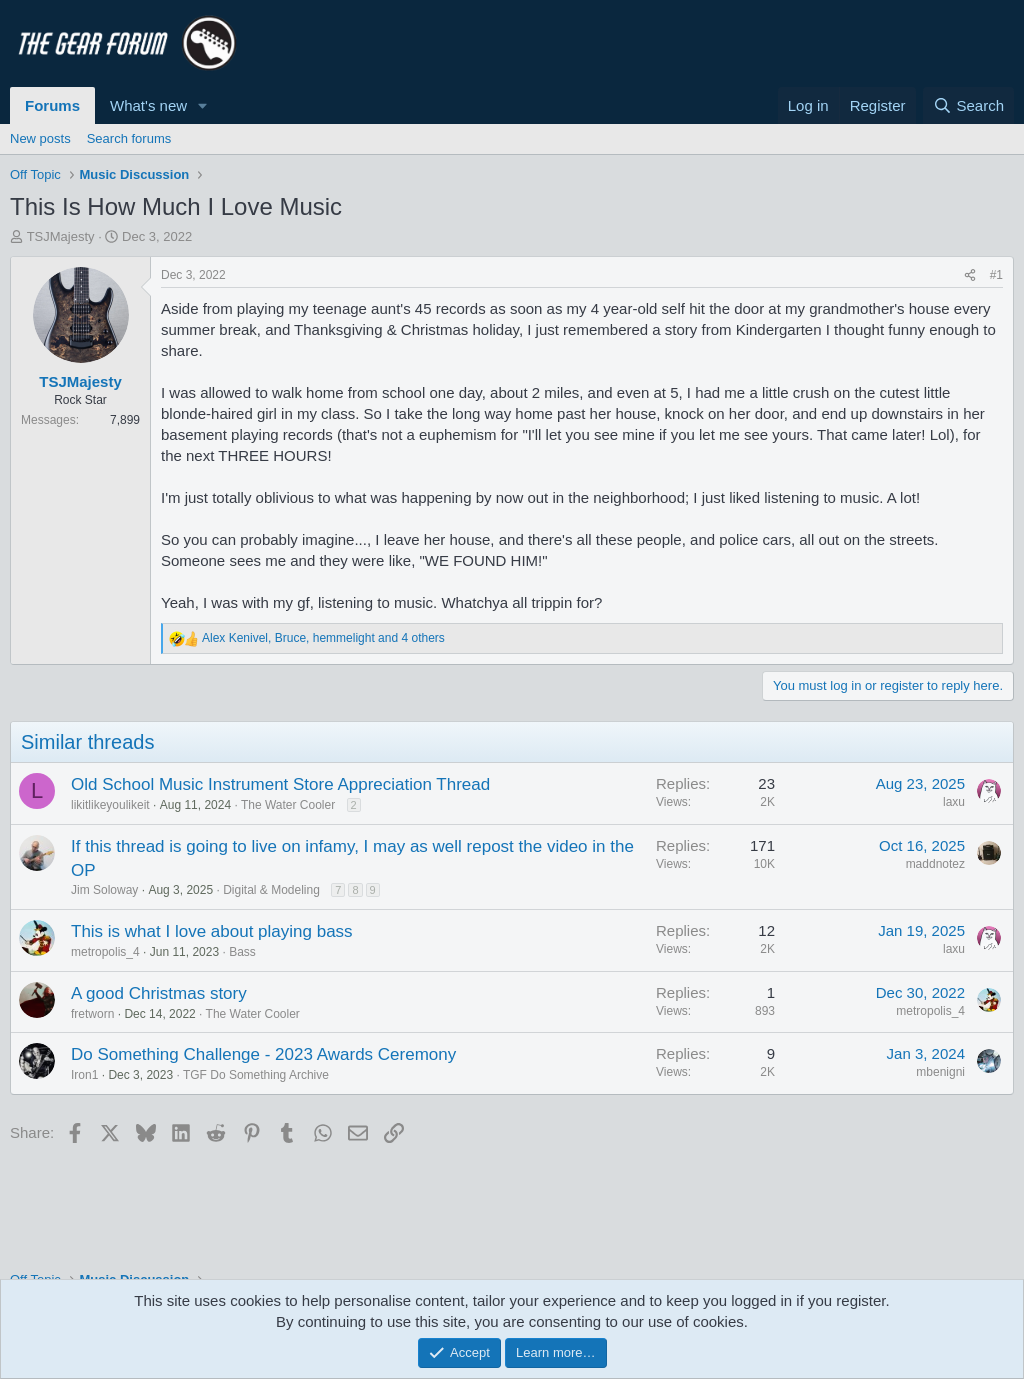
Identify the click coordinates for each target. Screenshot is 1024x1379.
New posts (40, 138)
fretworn (92, 1014)
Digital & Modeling (271, 890)
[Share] (970, 275)
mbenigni (940, 1072)
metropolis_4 (105, 952)
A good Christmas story (159, 993)
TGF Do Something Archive (256, 1075)
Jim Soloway (104, 890)
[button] (203, 105)
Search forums (129, 138)
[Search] (968, 105)
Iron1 (84, 1075)
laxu (954, 802)
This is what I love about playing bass (212, 931)
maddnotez (935, 864)
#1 (996, 275)
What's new (148, 105)
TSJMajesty (61, 236)
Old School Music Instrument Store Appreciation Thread (280, 784)
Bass (242, 952)
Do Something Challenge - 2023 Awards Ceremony (263, 1054)
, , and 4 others (323, 638)
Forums (52, 105)
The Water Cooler (288, 805)
